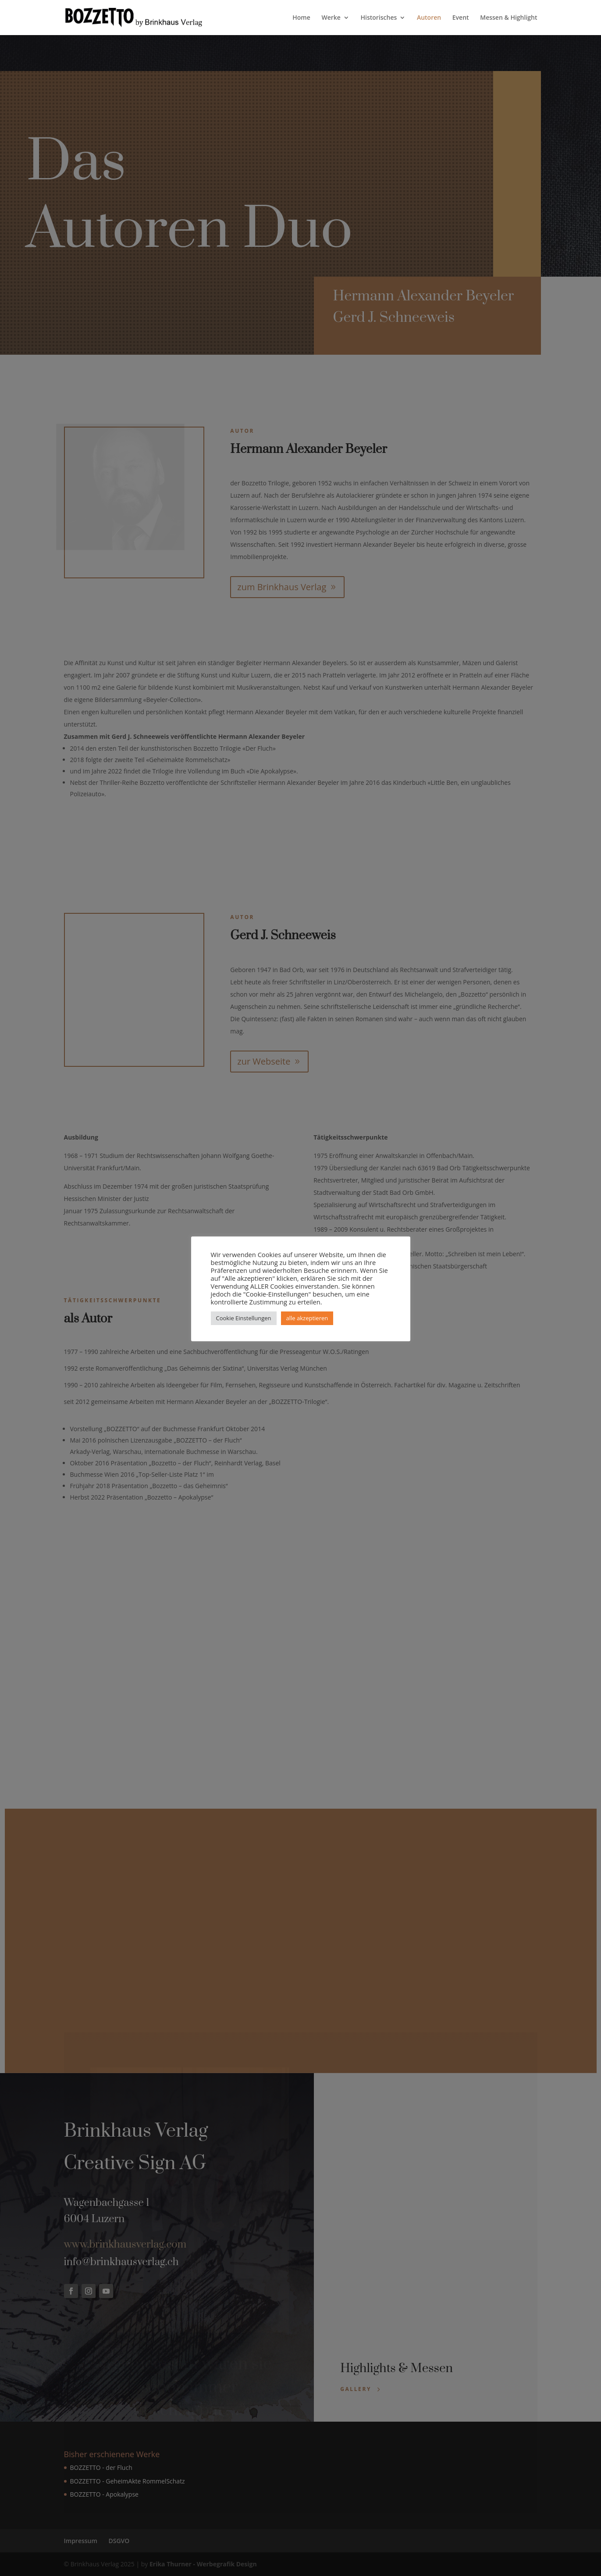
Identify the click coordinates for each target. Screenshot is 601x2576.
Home (301, 17)
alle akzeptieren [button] (307, 1318)
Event (460, 17)
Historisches (378, 17)
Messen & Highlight (508, 17)
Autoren (429, 17)
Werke (330, 17)
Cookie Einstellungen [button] (243, 1318)
